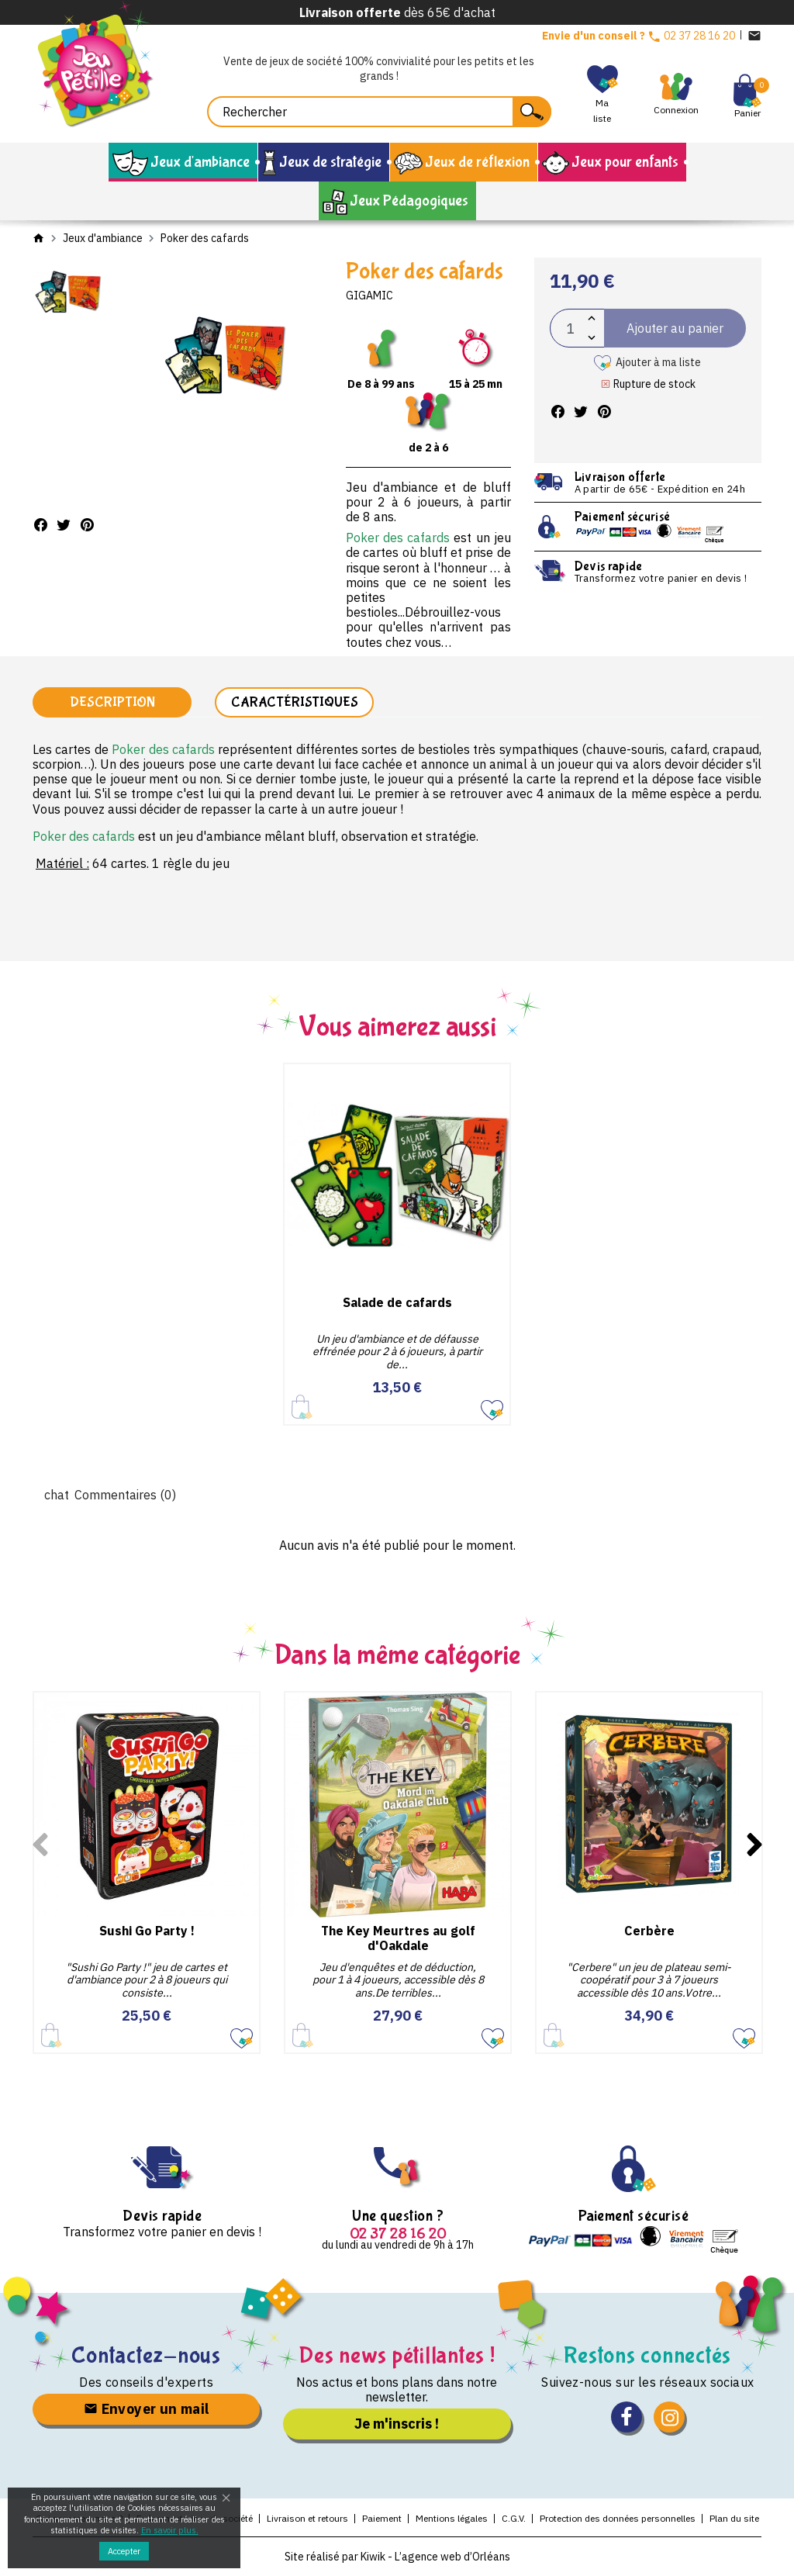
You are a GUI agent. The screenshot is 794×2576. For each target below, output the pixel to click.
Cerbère (649, 1930)
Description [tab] (112, 702)
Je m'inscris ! (396, 2424)
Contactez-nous (146, 2355)
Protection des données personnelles (618, 2518)
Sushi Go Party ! (147, 1930)
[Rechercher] (379, 111)
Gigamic (369, 296)
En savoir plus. (169, 2530)
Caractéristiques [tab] (294, 702)
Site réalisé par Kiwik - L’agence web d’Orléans (397, 2557)
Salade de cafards (397, 1302)
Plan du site (734, 2518)
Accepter (124, 2551)
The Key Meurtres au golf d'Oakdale (398, 1938)
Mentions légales (452, 2518)
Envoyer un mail (146, 2409)
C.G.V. (514, 2518)
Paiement (382, 2518)
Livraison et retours (307, 2518)
